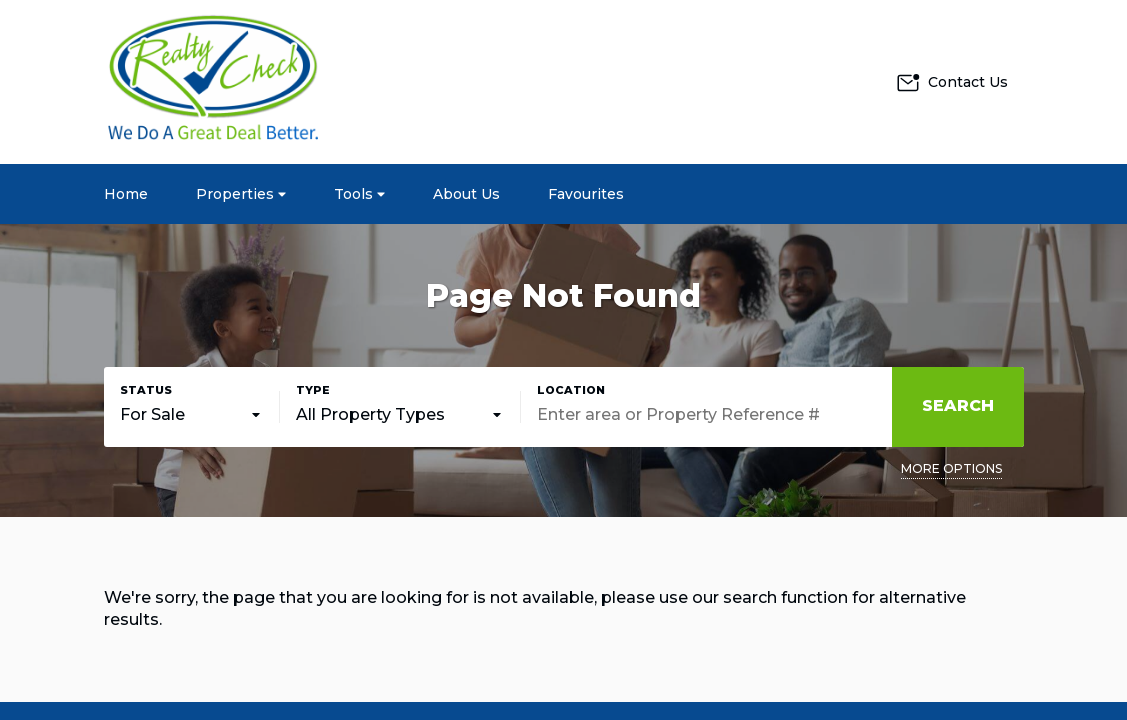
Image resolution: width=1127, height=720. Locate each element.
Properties (241, 194)
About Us (466, 194)
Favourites (586, 194)
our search (734, 597)
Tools (359, 194)
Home (126, 194)
